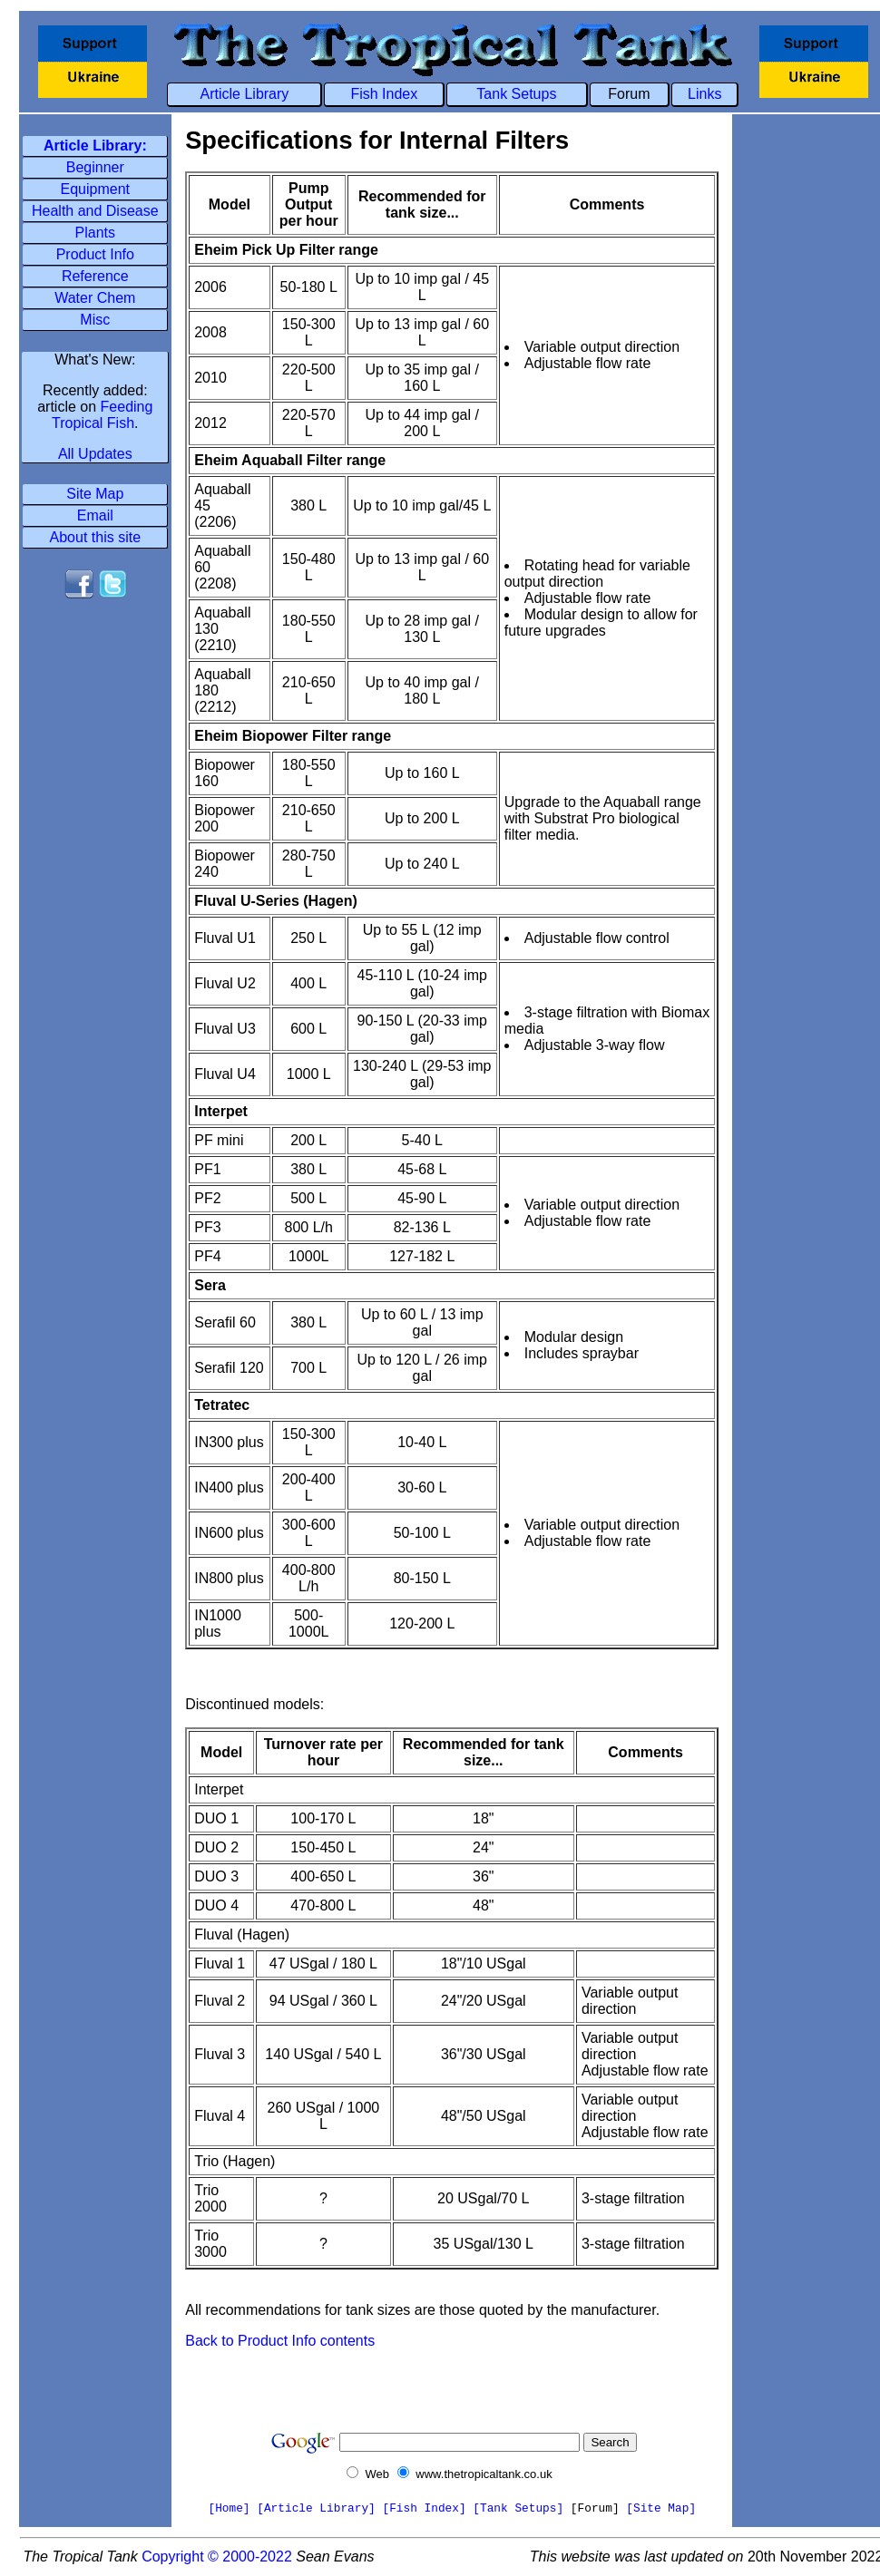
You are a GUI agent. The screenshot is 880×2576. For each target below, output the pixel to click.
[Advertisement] (95, 663)
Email (95, 515)
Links (704, 94)
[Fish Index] (423, 2508)
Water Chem (94, 298)
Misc (95, 319)
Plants (95, 232)
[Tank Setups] (518, 2508)
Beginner (95, 167)
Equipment (96, 189)
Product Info (95, 254)
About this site (96, 537)
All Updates (95, 454)
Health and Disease (95, 211)
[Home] (228, 2508)
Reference (95, 276)
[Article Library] (316, 2508)
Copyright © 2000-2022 (217, 2556)
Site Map (94, 493)
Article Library (244, 94)
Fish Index (383, 94)
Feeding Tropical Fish (102, 415)
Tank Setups (516, 94)
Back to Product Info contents (280, 2340)
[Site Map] (661, 2508)
